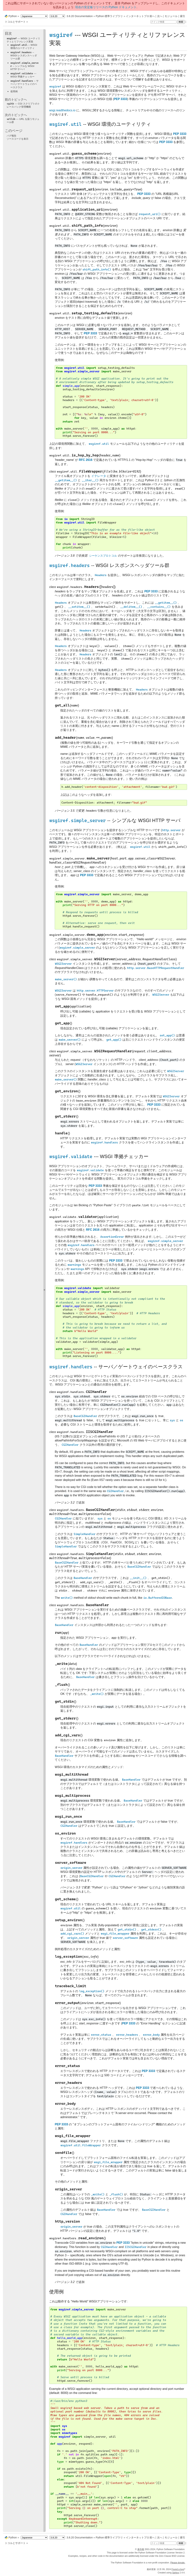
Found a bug (177, 2569)
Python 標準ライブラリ (109, 16)
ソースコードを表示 (17, 138)
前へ (152, 16)
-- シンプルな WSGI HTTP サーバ (24, 66)
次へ (159, 16)
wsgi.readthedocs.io (62, 110)
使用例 (14, 91)
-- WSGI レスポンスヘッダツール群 (23, 55)
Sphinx (175, 2572)
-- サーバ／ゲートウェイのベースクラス (24, 84)
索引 (182, 16)
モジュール (171, 16)
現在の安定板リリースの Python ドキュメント (106, 7)
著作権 (140, 2549)
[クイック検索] (163, 22)
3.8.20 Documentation (80, 16)
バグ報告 (11, 135)
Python (13, 16)
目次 (8, 33)
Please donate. (177, 2562)
